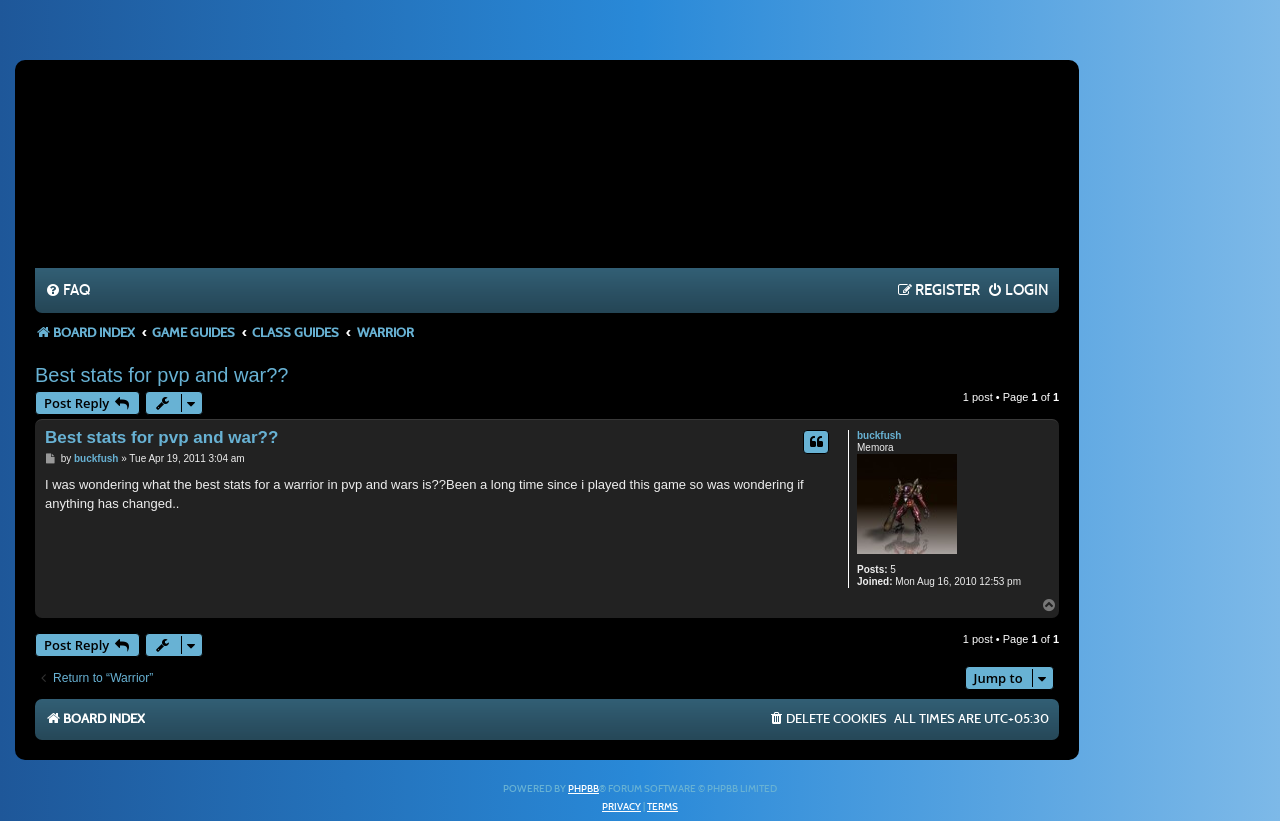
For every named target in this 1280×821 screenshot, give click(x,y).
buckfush (879, 435)
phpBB (583, 789)
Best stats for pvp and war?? (161, 375)
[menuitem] (67, 291)
